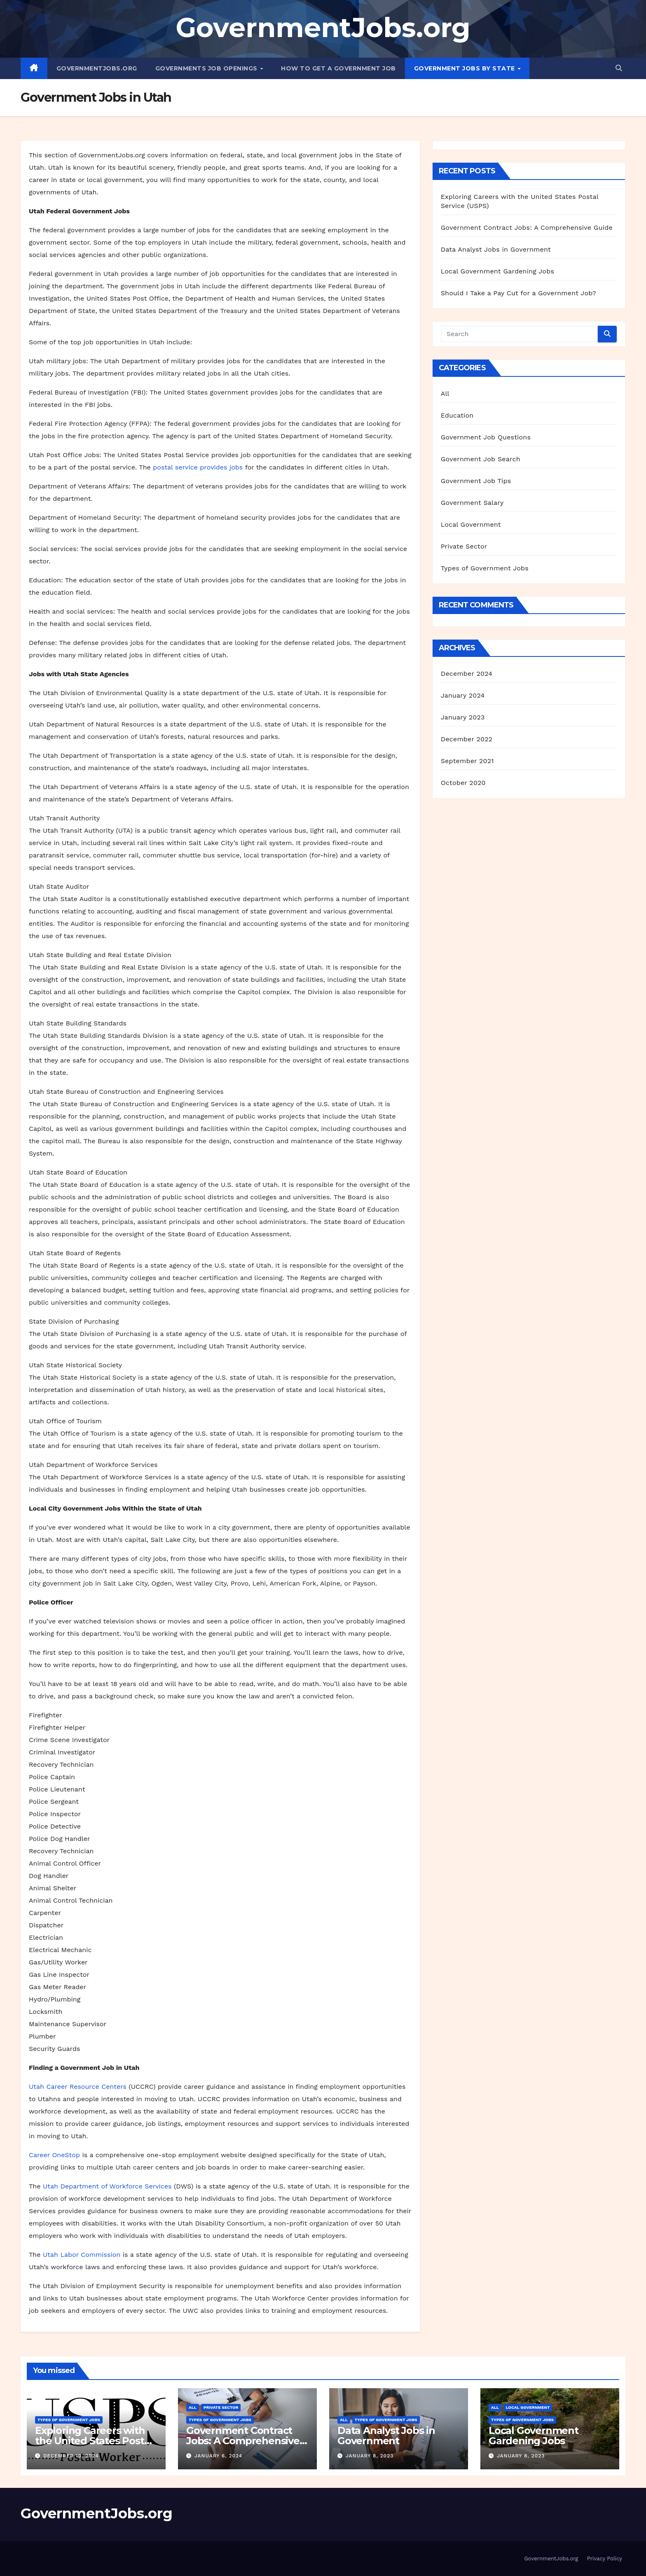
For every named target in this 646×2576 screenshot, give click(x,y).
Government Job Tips (476, 481)
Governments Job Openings (207, 68)
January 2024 (463, 695)
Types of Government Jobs (485, 568)
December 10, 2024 (71, 2456)
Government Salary (472, 503)
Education (457, 415)
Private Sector (464, 546)
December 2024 (467, 673)
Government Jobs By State (465, 68)
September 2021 (467, 761)
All (445, 393)
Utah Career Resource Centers (77, 2086)
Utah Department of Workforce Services (107, 2186)
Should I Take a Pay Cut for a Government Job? (518, 293)
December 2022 (467, 739)
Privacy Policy (604, 2558)
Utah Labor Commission (81, 2254)
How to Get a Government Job (338, 68)
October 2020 (463, 783)
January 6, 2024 (218, 2456)
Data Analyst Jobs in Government (496, 249)
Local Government (471, 524)
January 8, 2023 (369, 2456)
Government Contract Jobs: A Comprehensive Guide (527, 227)
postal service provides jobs (198, 467)
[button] (619, 68)
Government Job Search (480, 459)
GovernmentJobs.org (323, 27)
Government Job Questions (486, 437)
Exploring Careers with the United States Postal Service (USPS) (93, 2440)
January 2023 (463, 717)
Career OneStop (54, 2155)
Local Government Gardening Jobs (497, 271)
